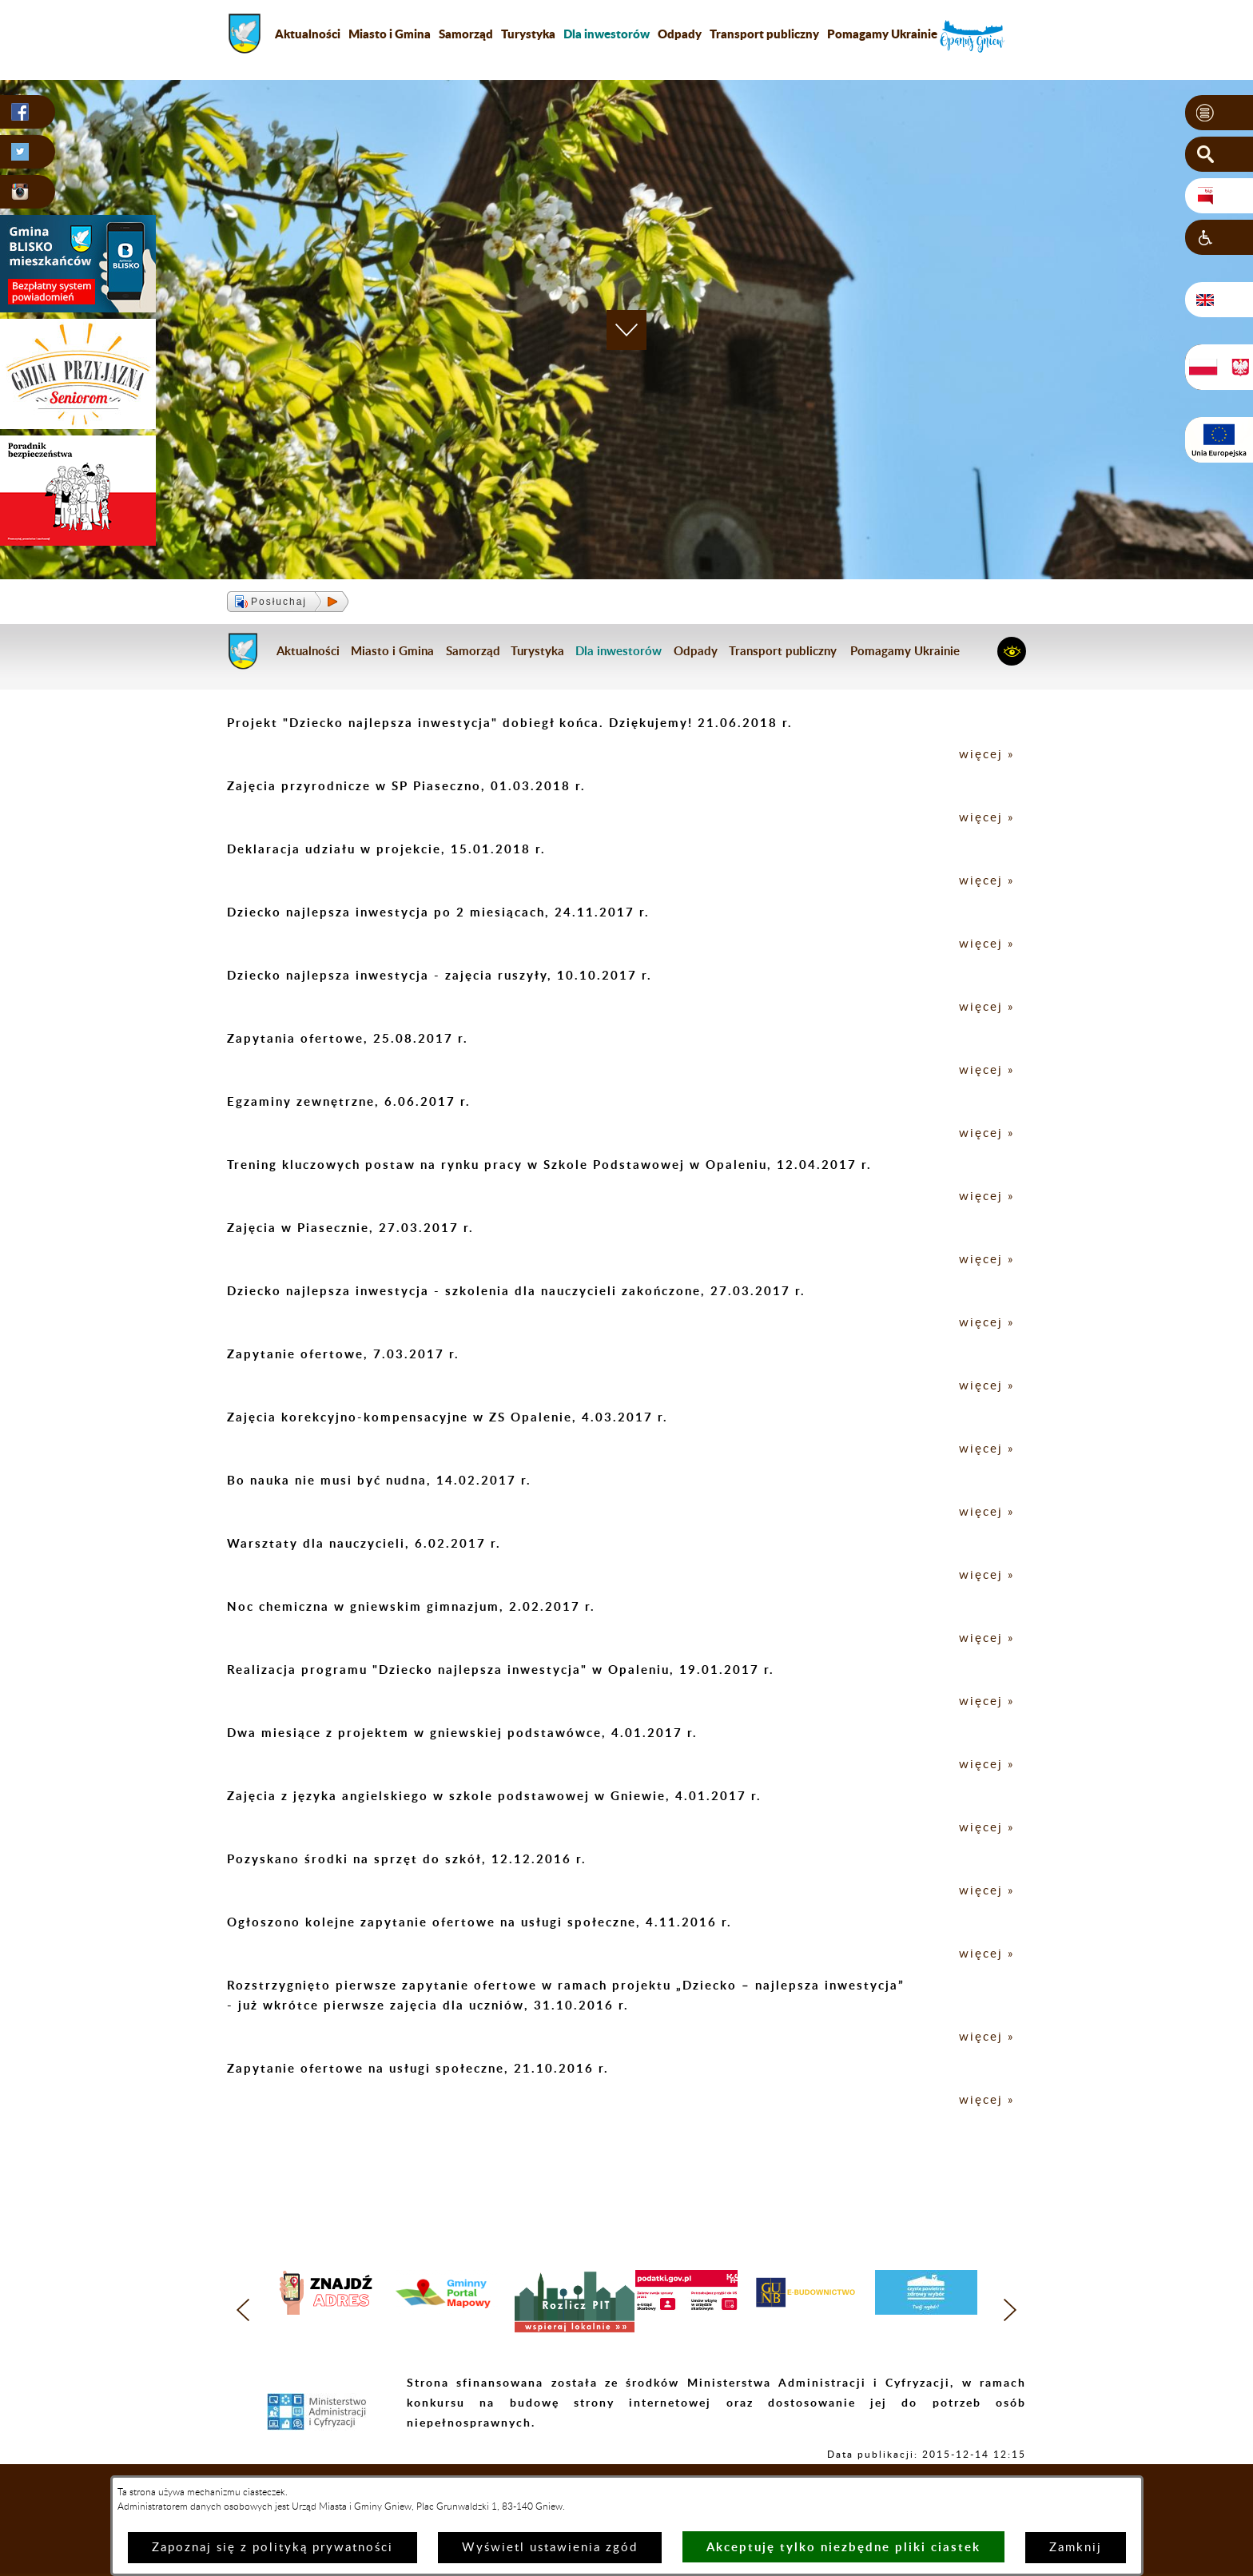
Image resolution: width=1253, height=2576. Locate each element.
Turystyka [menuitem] (528, 33)
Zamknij (1075, 2548)
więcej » (986, 755)
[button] (1219, 113)
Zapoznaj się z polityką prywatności (272, 2548)
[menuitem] (606, 33)
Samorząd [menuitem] (466, 33)
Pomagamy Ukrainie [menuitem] (882, 33)
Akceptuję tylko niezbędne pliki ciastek (843, 2546)
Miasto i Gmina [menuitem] (389, 33)
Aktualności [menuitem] (307, 33)
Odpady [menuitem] (680, 33)
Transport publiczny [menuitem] (764, 33)
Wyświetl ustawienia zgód (550, 2548)
